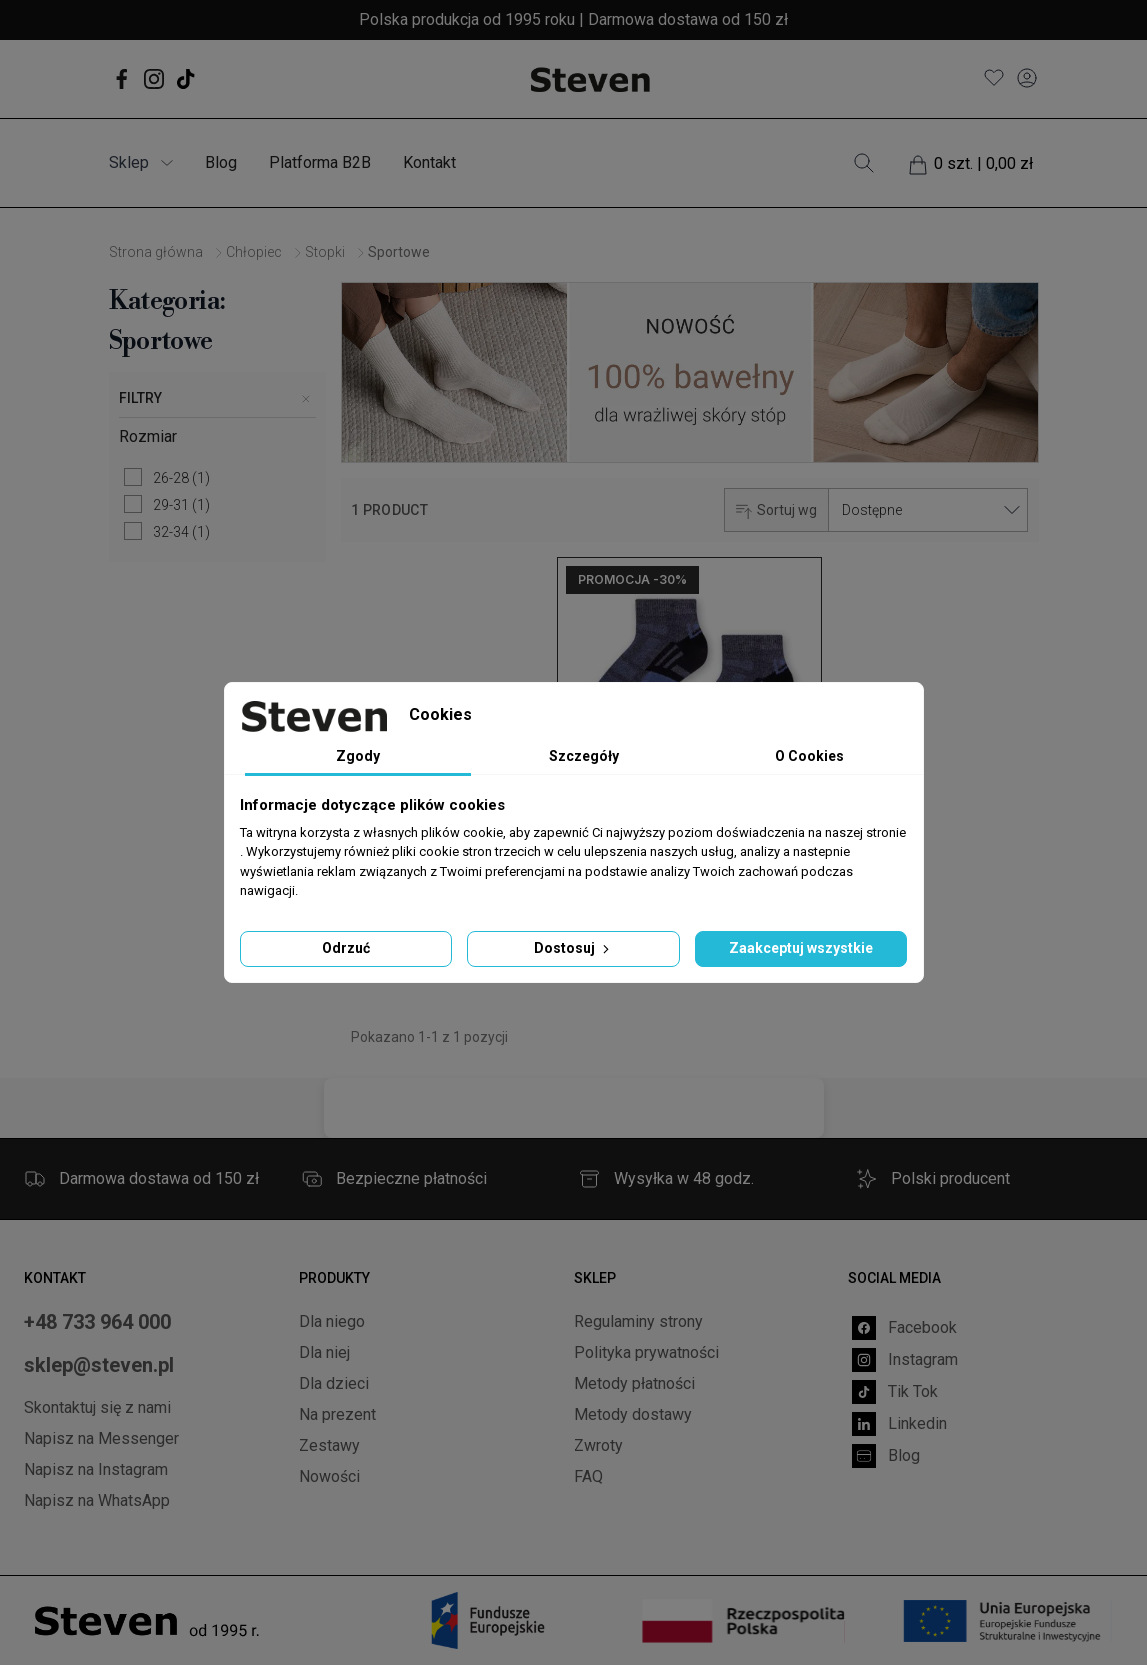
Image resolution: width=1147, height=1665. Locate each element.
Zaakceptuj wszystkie (801, 948)
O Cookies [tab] (809, 756)
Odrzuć (346, 948)
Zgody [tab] (358, 756)
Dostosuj (573, 948)
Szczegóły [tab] (584, 756)
